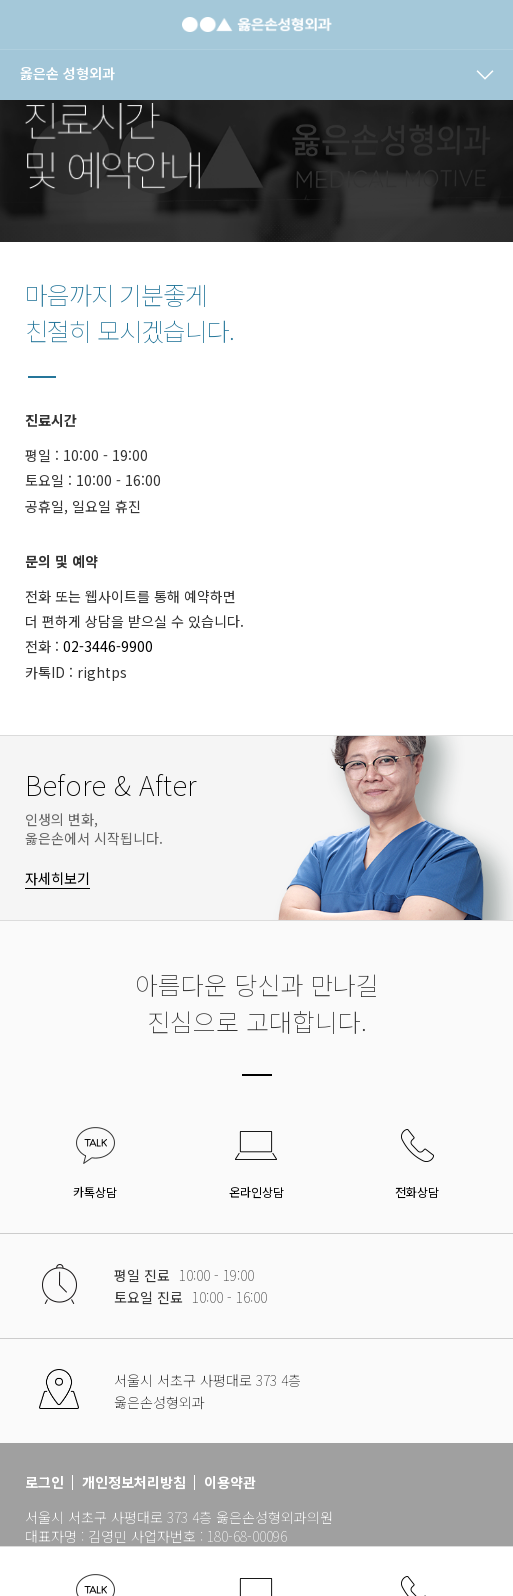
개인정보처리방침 (134, 1482)
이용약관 (230, 1482)
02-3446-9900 (108, 646)
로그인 (44, 1482)
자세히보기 (57, 878)
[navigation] (256, 75)
